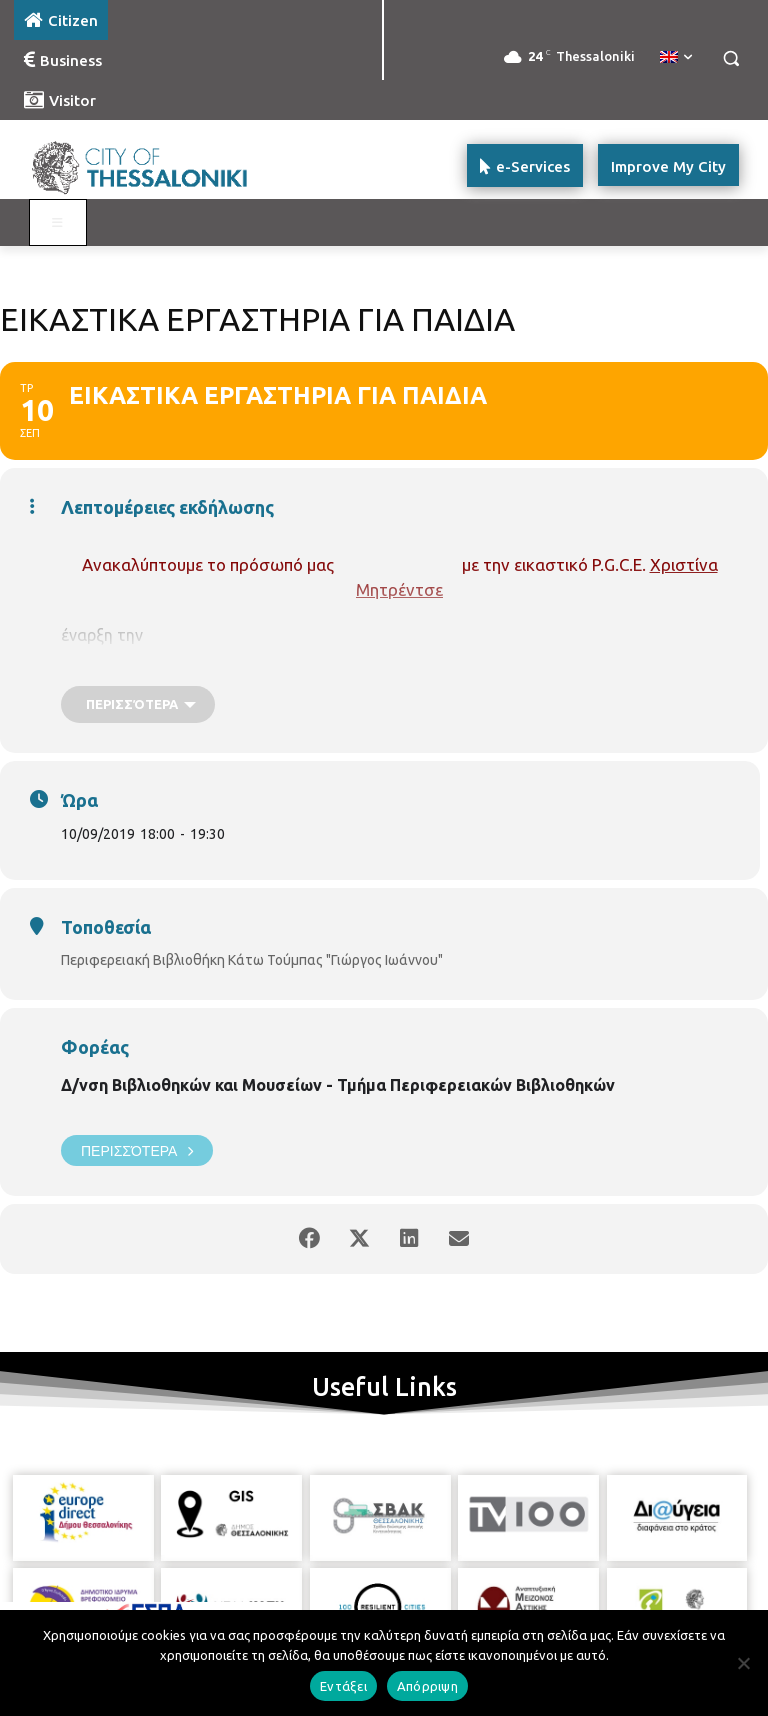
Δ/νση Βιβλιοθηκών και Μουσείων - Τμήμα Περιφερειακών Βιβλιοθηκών (338, 1085)
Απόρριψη (427, 1686)
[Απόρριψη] (743, 1663)
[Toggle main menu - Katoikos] (58, 223)
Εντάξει (343, 1686)
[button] (730, 58)
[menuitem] (676, 58)
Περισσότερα (137, 1150)
